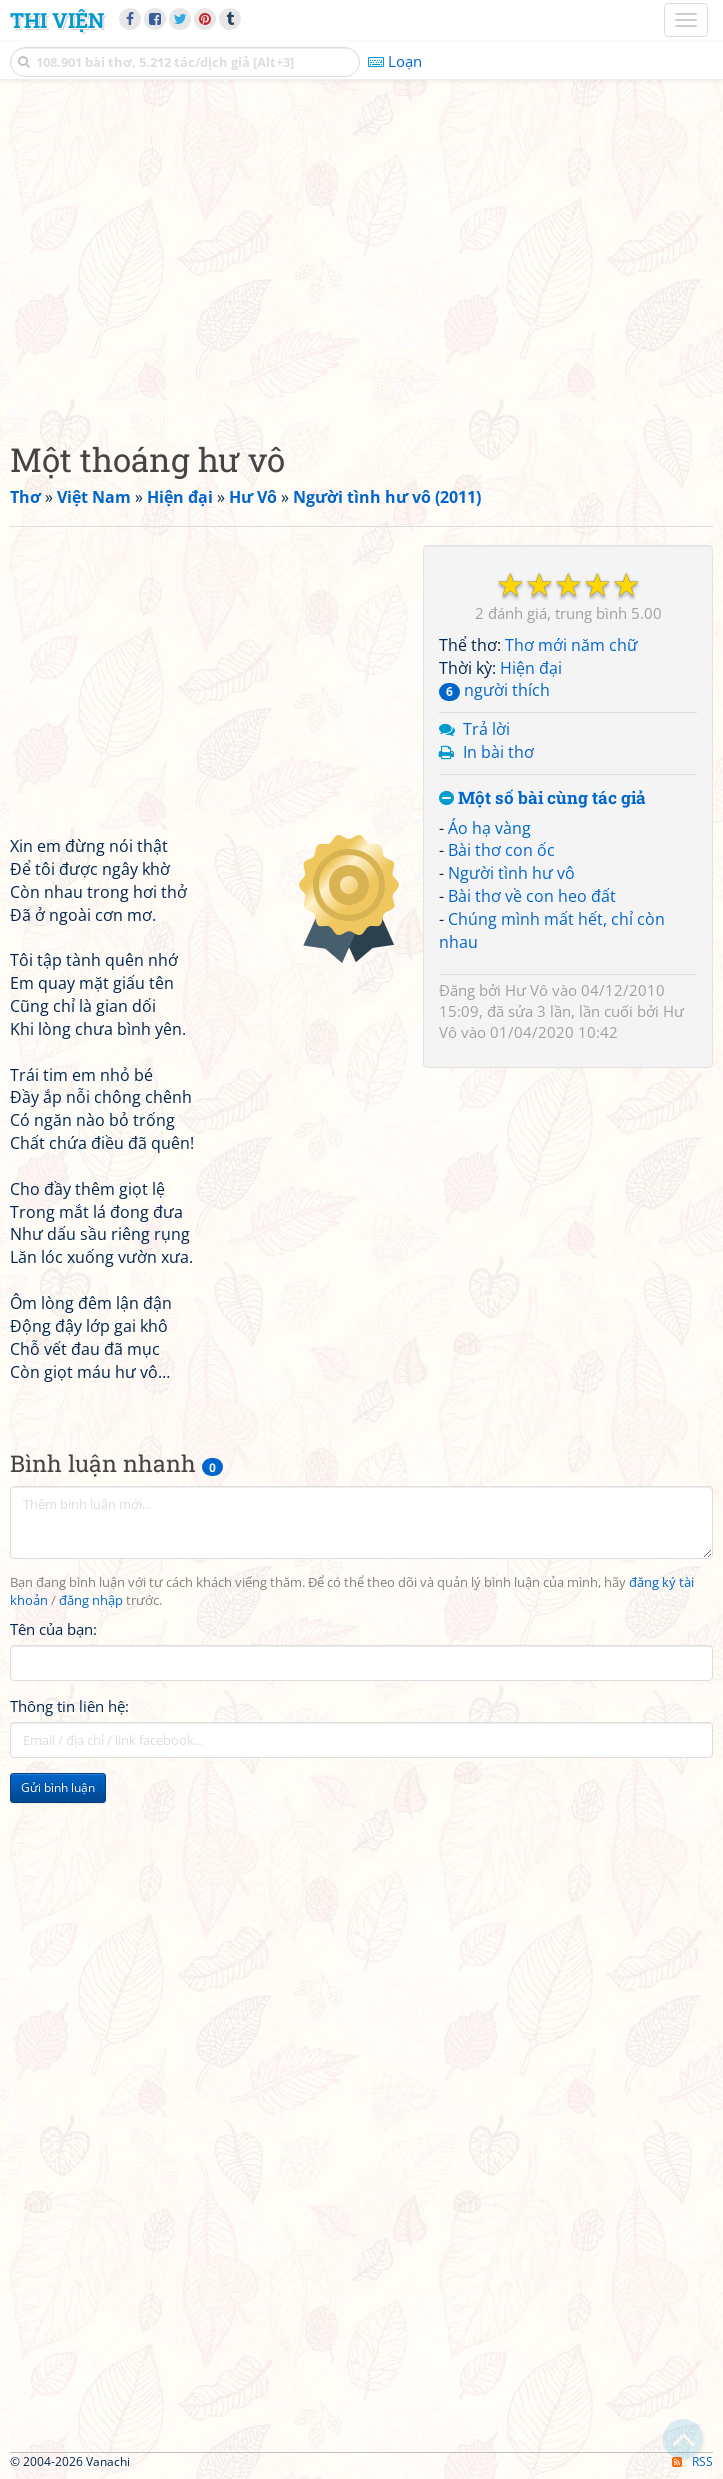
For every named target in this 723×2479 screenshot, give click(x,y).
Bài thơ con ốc (501, 850)
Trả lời (486, 729)
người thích (494, 690)
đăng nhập (91, 1600)
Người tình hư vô (511, 873)
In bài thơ (498, 752)
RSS (692, 2461)
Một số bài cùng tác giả (542, 798)
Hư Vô (526, 990)
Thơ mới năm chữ (571, 645)
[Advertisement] (361, 255)
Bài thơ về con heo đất (532, 896)
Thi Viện (57, 20)
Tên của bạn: (53, 1629)
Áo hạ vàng (489, 828)
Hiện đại (531, 668)
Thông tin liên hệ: (69, 1706)
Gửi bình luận (58, 1787)
